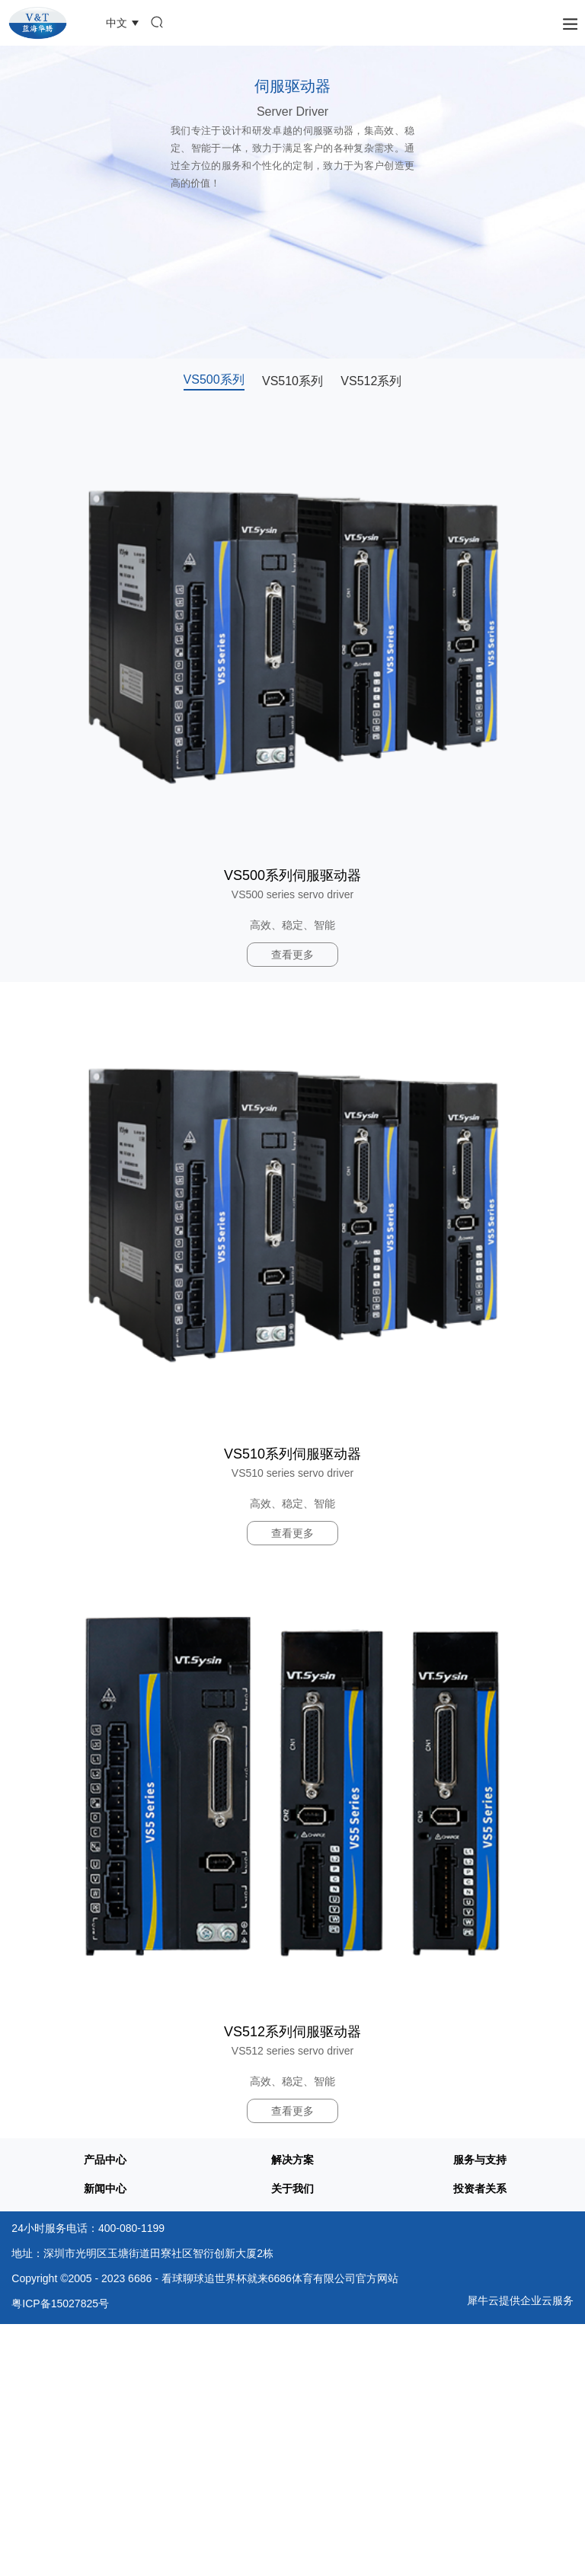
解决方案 (292, 2160)
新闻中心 (105, 2188)
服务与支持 (480, 2160)
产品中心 (105, 2160)
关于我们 (292, 2188)
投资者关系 (480, 2188)
